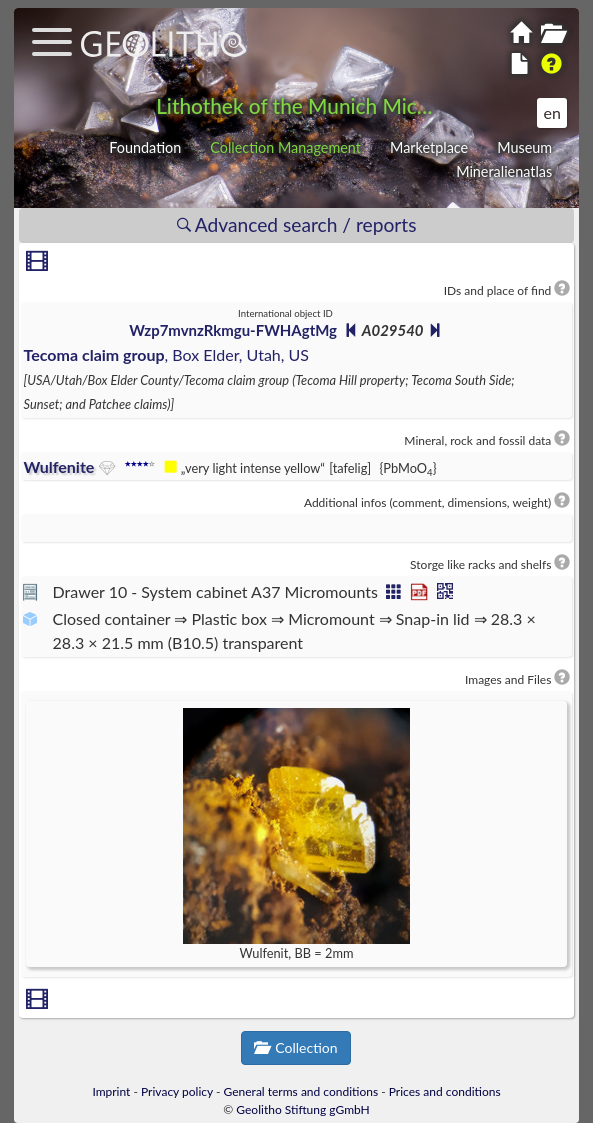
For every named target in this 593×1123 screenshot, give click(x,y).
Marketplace (429, 147)
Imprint (111, 1091)
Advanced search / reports (297, 224)
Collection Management (285, 147)
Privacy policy (177, 1091)
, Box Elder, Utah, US (166, 354)
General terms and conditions (301, 1091)
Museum (524, 147)
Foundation (145, 147)
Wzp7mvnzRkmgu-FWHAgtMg (233, 330)
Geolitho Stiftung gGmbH (302, 1109)
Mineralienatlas (504, 171)
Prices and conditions (445, 1091)
